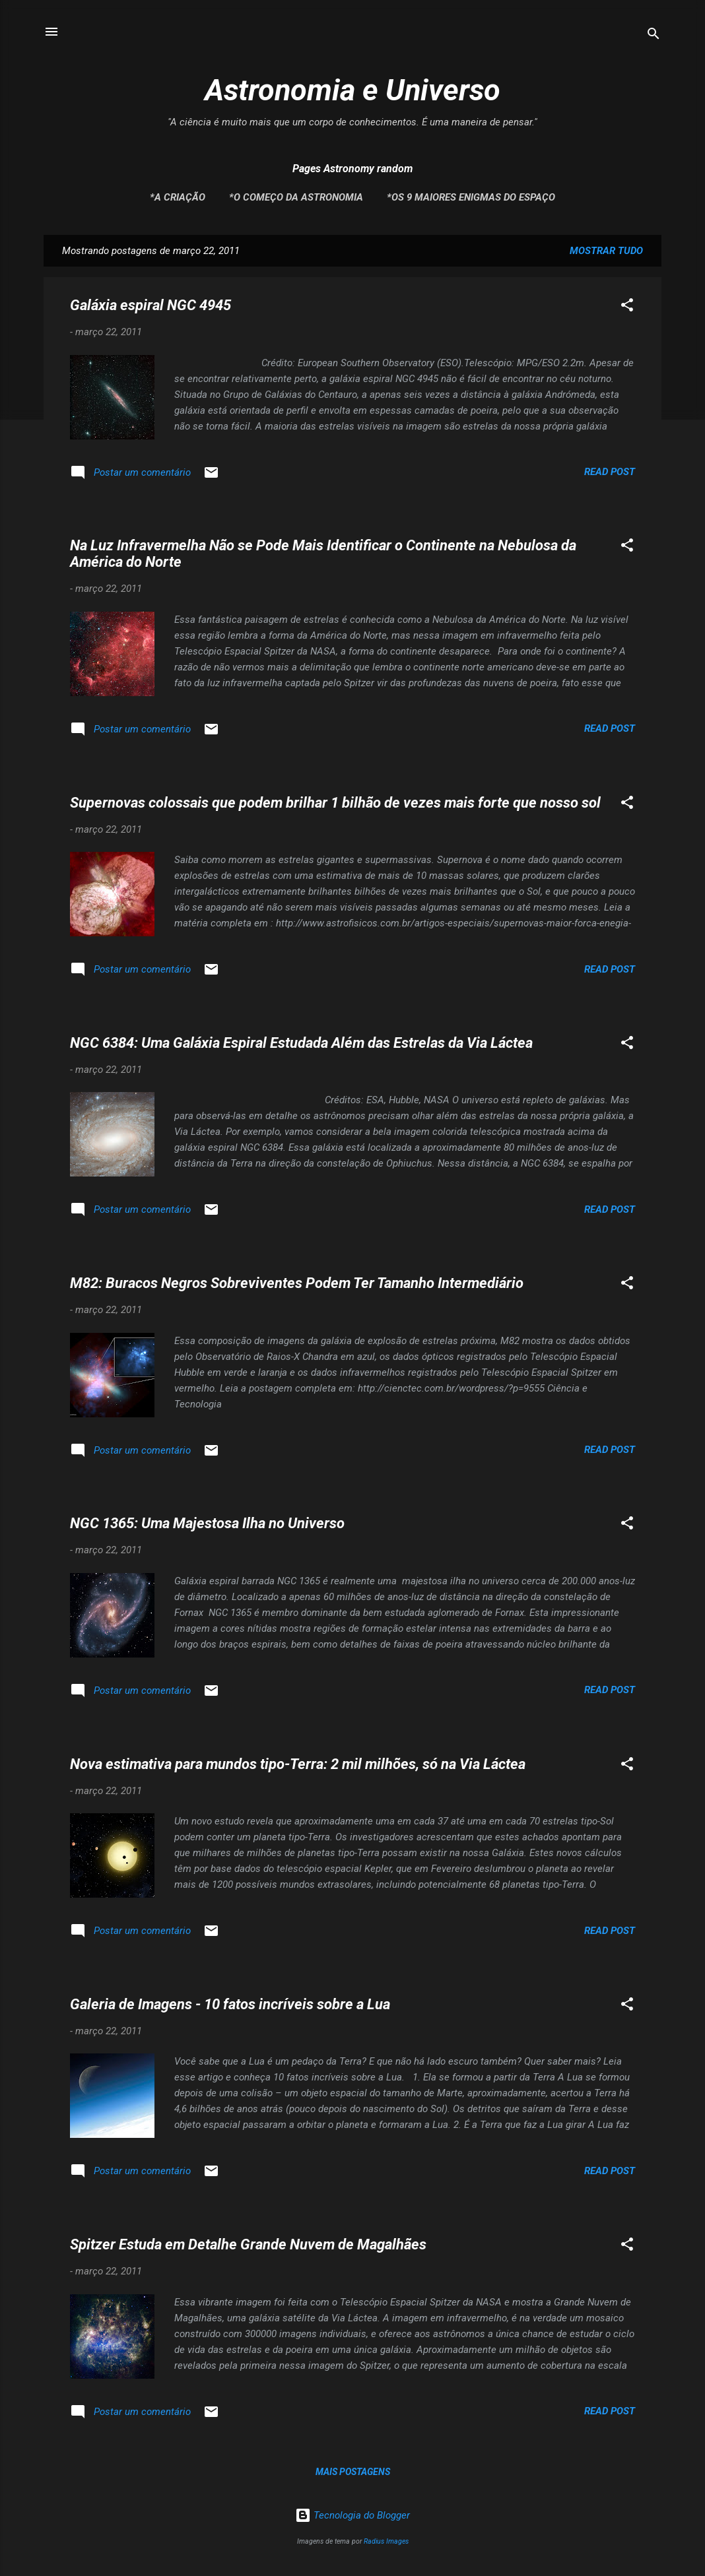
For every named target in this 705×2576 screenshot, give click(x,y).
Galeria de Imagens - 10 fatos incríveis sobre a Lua (230, 2004)
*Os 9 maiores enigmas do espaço (471, 197)
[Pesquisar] (653, 36)
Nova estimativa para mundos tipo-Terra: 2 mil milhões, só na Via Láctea (297, 1764)
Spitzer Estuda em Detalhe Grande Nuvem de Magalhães (248, 2244)
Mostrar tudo (606, 251)
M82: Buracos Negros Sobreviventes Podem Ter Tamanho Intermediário (296, 1283)
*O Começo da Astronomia (296, 197)
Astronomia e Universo (352, 90)
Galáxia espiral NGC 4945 (150, 305)
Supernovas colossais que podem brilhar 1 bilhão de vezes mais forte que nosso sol (335, 802)
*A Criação (177, 197)
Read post (609, 472)
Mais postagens (353, 2471)
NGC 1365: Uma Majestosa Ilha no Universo (207, 1523)
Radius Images (386, 2541)
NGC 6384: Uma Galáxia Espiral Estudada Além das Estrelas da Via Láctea (301, 1043)
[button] (627, 307)
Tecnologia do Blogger (352, 2515)
